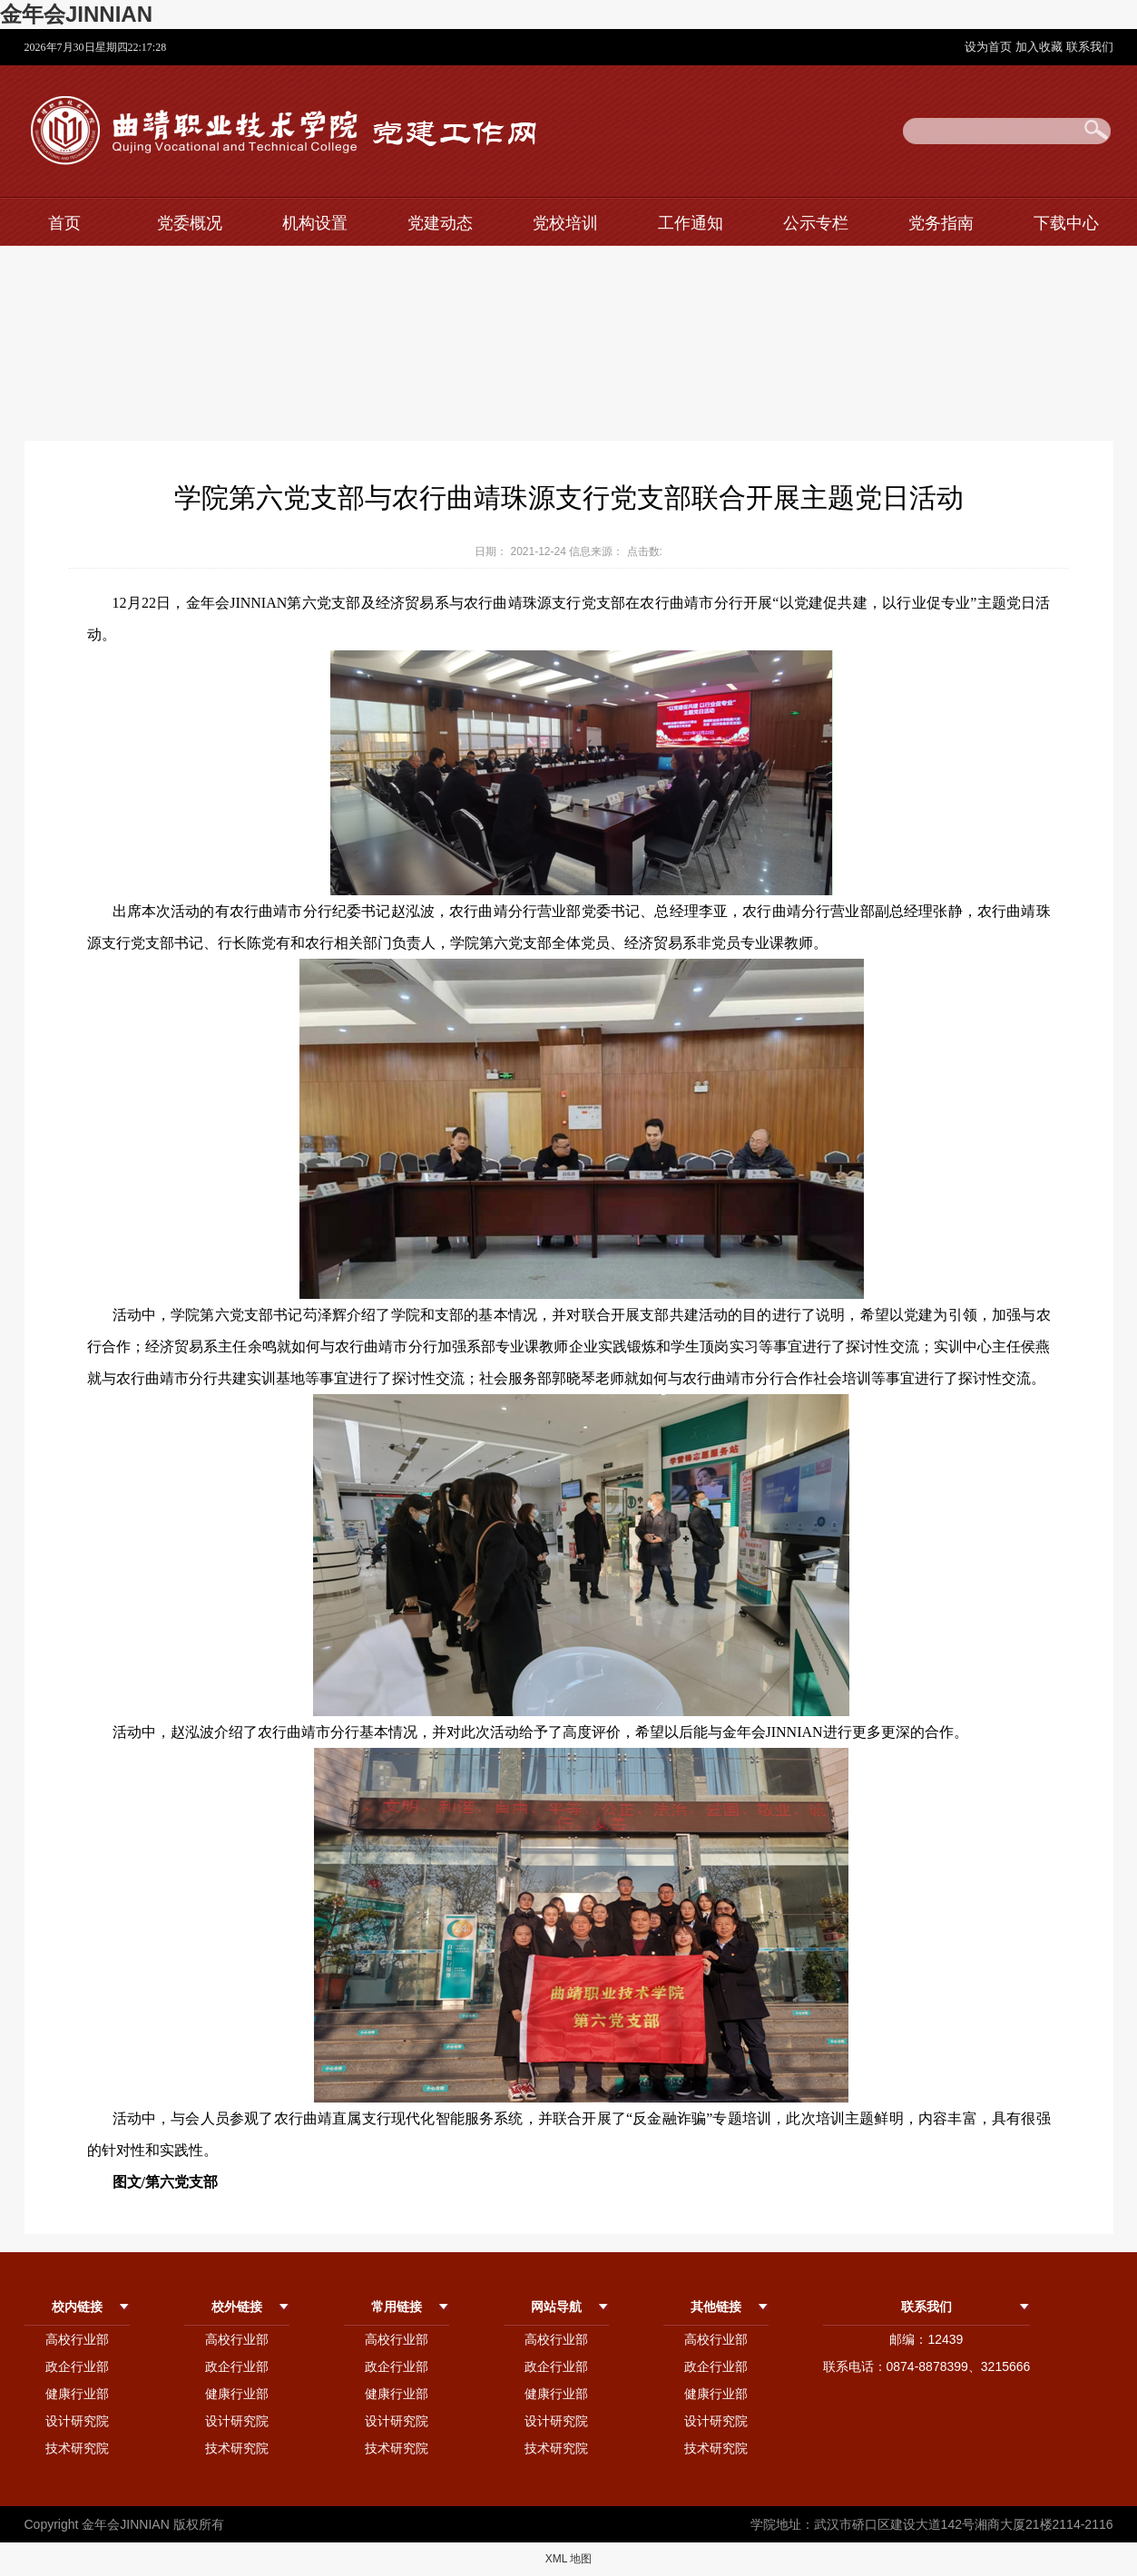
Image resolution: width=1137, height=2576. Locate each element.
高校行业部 (77, 2339)
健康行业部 (77, 2393)
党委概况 (189, 223)
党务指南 (941, 223)
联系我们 (1089, 47)
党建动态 (440, 223)
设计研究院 (77, 2421)
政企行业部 (77, 2366)
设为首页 (990, 47)
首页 (64, 223)
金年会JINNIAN (76, 14)
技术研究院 (77, 2448)
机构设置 (315, 223)
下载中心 (1066, 223)
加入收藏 (1040, 47)
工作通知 (690, 223)
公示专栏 (815, 223)
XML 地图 (569, 2558)
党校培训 (565, 223)
